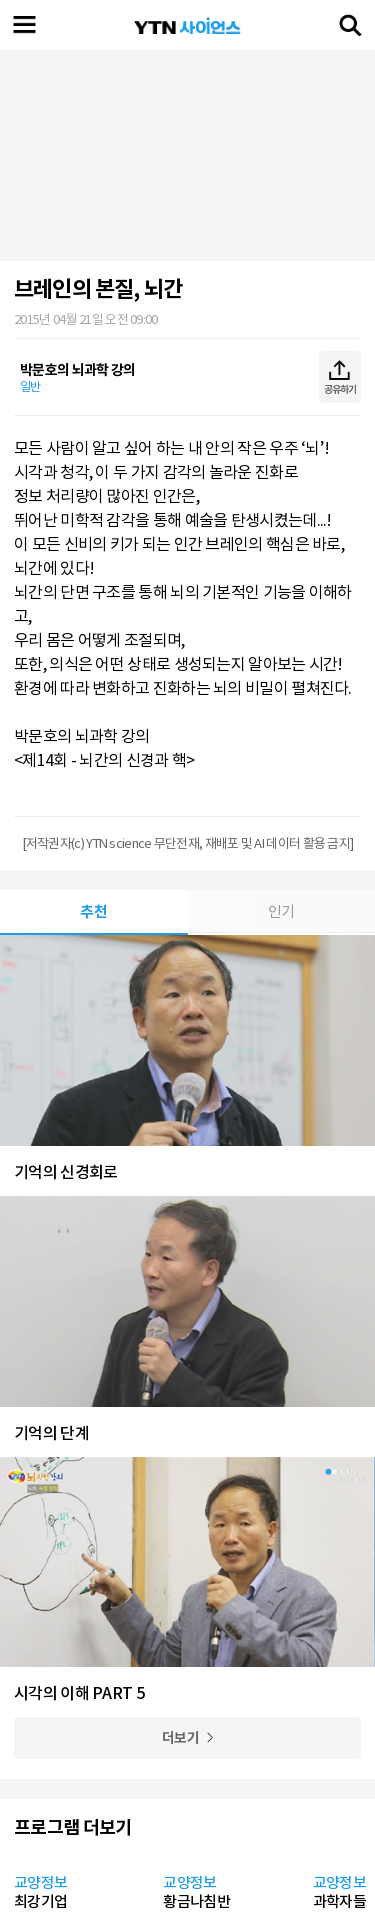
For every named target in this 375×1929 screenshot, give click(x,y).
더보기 (180, 1738)
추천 (93, 911)
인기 (281, 911)
